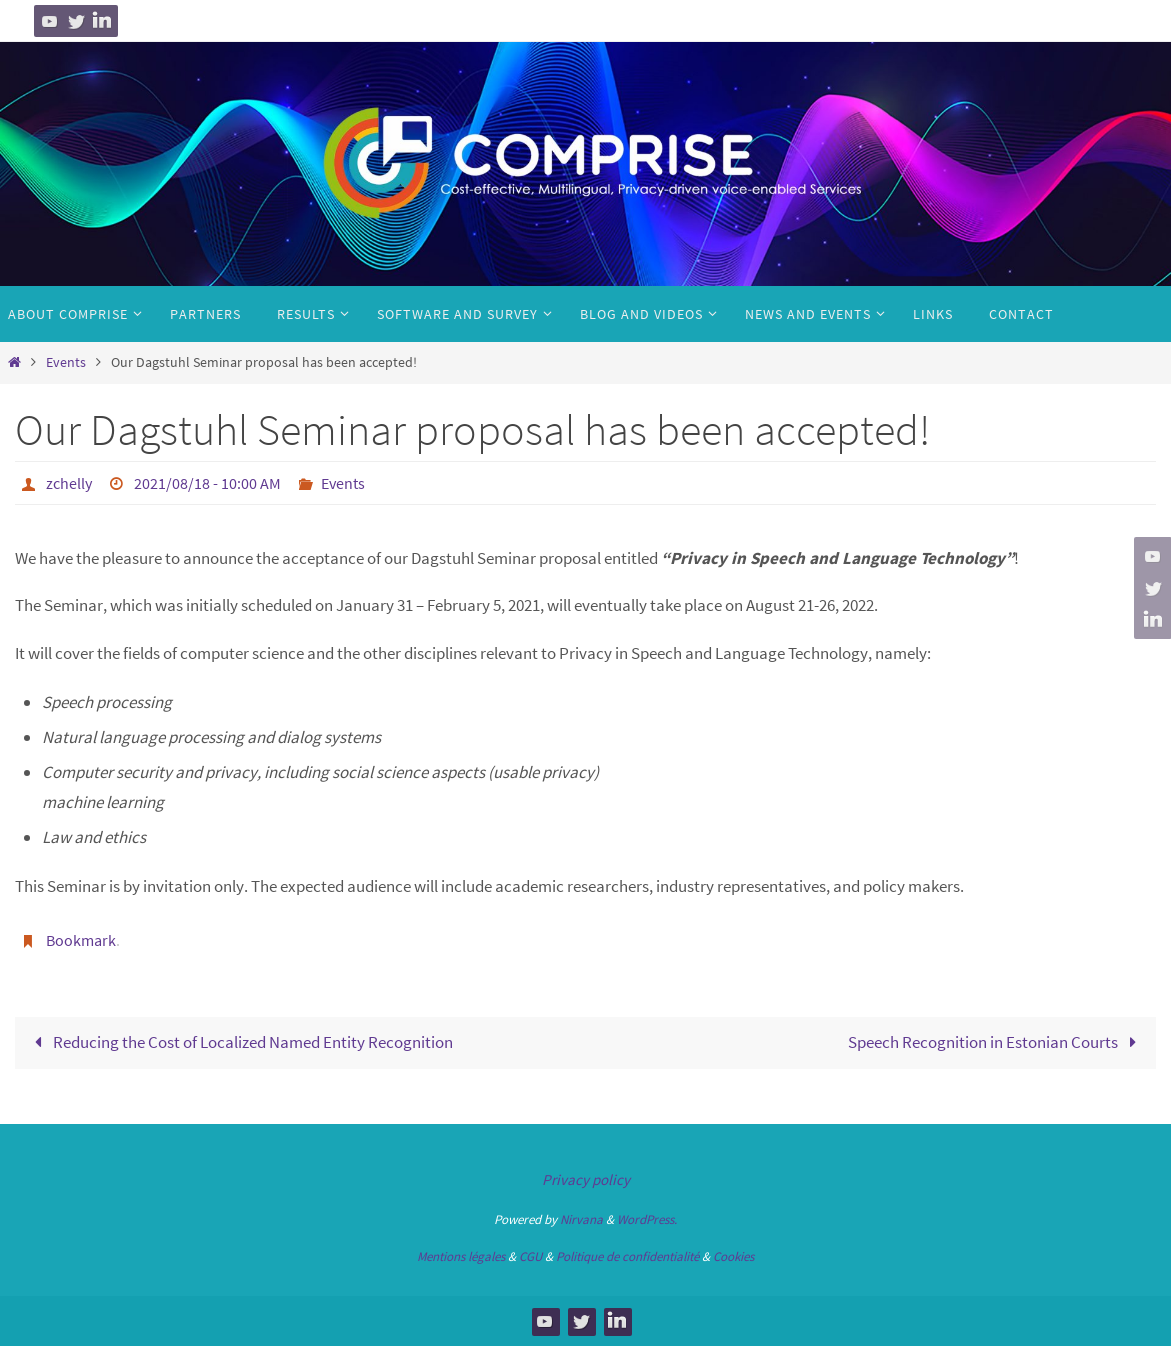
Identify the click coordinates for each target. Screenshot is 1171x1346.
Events (66, 362)
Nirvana (581, 1219)
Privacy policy (586, 1179)
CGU (530, 1256)
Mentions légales (461, 1256)
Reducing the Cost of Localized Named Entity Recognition (239, 1042)
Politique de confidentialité (627, 1256)
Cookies (733, 1256)
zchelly (69, 483)
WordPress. (647, 1219)
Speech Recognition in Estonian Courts (996, 1042)
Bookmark (81, 940)
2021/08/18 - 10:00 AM (207, 483)
